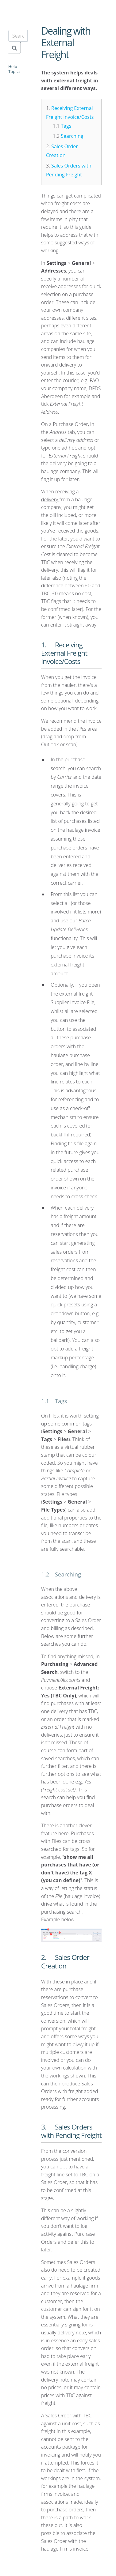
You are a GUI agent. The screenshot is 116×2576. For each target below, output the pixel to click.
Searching (72, 136)
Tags (66, 125)
